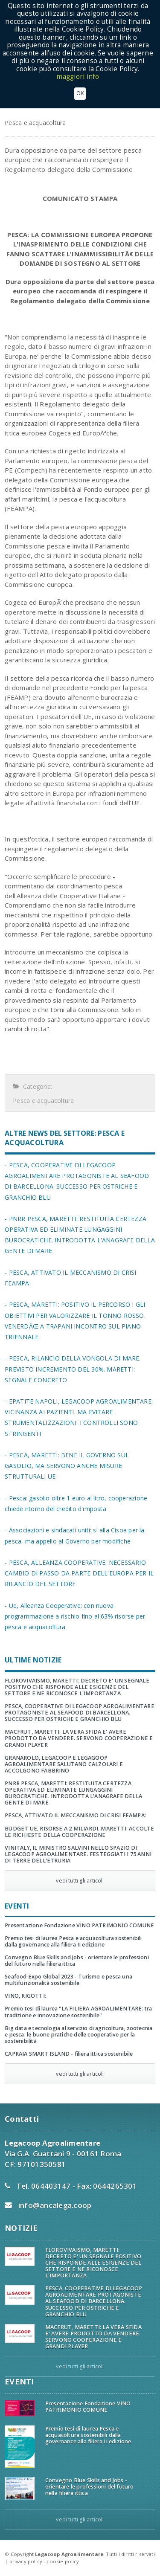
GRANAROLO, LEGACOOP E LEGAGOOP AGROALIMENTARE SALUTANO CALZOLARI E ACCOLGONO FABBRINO (64, 1764)
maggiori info (77, 76)
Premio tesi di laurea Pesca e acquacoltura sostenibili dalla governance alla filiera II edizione (73, 1941)
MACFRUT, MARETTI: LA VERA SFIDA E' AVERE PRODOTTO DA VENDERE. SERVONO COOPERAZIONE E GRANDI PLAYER (79, 1738)
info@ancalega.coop (55, 2205)
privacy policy (25, 2561)
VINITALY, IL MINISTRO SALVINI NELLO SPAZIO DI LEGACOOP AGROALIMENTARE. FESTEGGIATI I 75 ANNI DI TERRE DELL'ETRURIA (78, 1854)
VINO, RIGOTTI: (25, 1995)
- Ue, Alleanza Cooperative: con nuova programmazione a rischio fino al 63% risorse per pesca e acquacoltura (75, 1616)
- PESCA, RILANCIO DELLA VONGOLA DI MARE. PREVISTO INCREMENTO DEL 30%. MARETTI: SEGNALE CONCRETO (72, 1369)
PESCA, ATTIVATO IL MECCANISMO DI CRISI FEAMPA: (75, 1815)
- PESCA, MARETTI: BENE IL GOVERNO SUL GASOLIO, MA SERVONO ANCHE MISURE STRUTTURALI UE (67, 1465)
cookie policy (63, 2561)
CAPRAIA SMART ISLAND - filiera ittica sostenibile (69, 2053)
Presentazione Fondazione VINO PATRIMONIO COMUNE (79, 1925)
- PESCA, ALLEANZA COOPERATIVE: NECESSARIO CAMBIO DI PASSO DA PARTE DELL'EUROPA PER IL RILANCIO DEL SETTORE (79, 1573)
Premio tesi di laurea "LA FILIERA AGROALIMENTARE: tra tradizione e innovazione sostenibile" (78, 2012)
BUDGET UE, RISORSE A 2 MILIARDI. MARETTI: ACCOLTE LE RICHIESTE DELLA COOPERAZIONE (79, 1832)
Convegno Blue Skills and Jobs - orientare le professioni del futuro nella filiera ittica (77, 1960)
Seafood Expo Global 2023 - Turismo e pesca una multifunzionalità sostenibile (68, 1980)
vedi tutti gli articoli (80, 1880)
